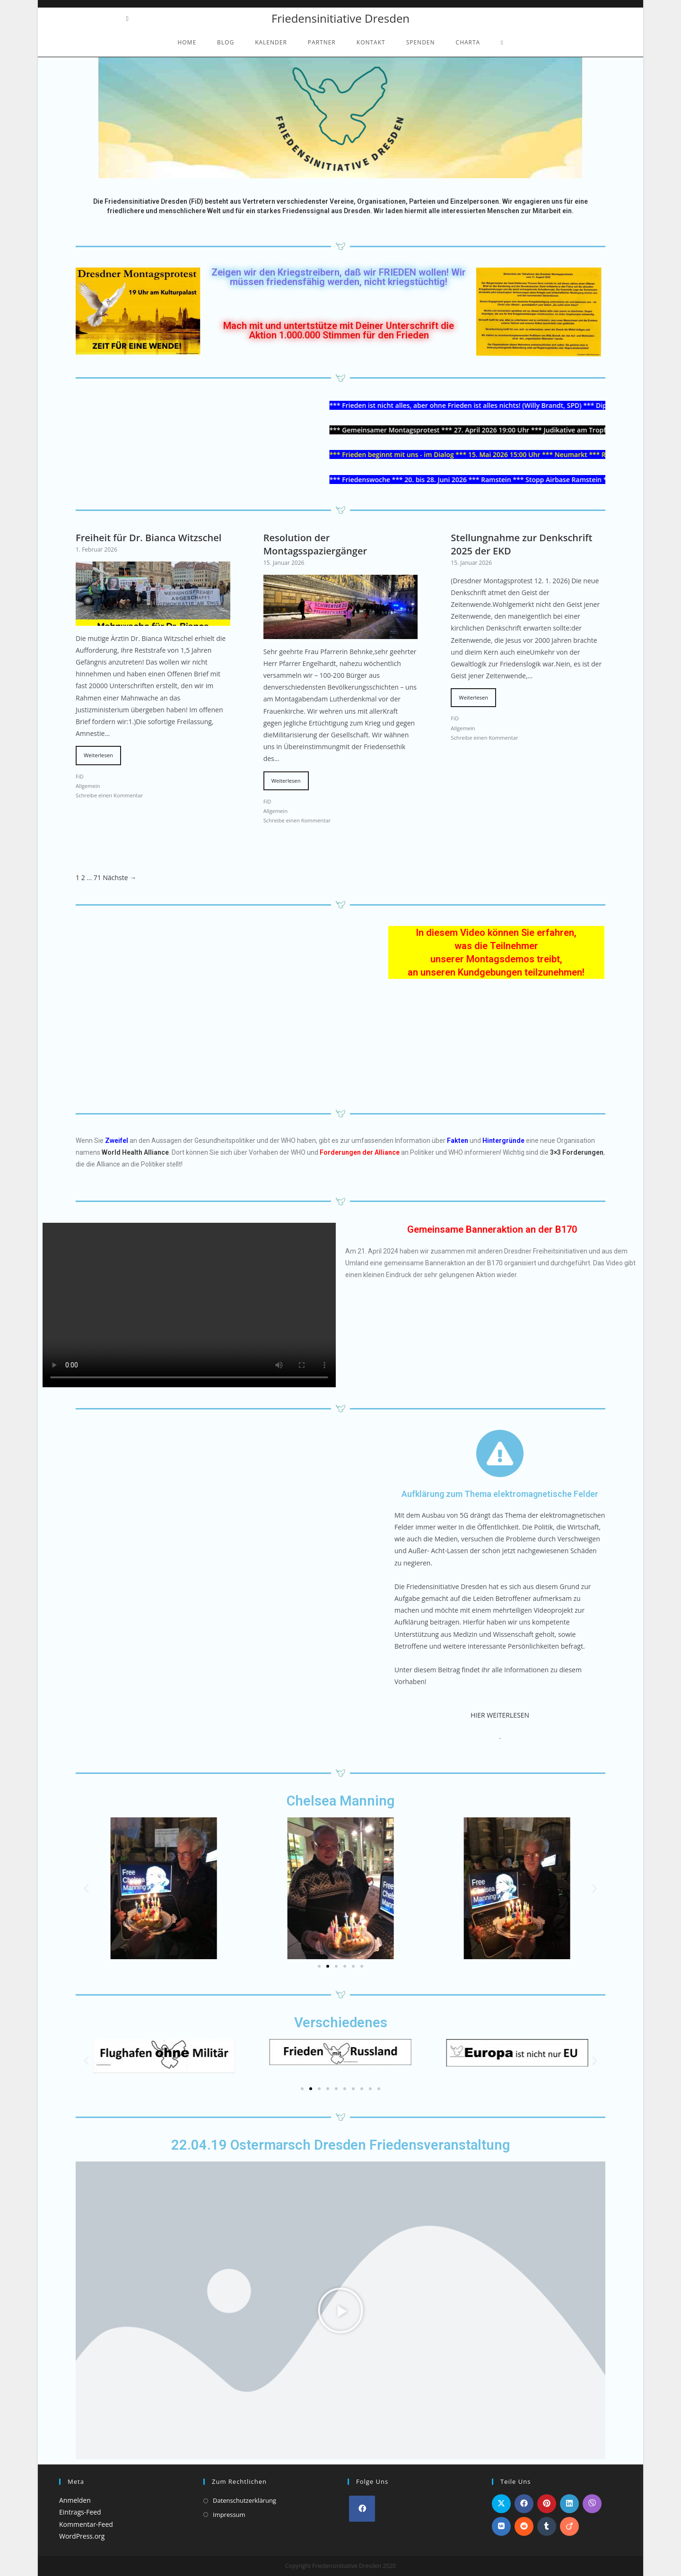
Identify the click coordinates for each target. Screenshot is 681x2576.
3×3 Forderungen (576, 1152)
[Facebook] (362, 2509)
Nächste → (120, 877)
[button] (86, 1888)
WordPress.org (82, 2536)
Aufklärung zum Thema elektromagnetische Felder (500, 1494)
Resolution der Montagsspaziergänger (315, 544)
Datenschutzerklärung (244, 2500)
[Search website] (502, 42)
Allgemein (88, 785)
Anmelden (75, 2500)
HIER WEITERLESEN (500, 1715)
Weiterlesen (98, 755)
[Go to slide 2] (327, 1966)
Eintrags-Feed (80, 2511)
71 (97, 877)
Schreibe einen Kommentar (109, 795)
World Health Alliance (135, 1152)
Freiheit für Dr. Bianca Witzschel (148, 537)
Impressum (229, 2514)
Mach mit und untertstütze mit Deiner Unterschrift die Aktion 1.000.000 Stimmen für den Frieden (338, 330)
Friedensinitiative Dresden (340, 18)
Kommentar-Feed (86, 2524)
